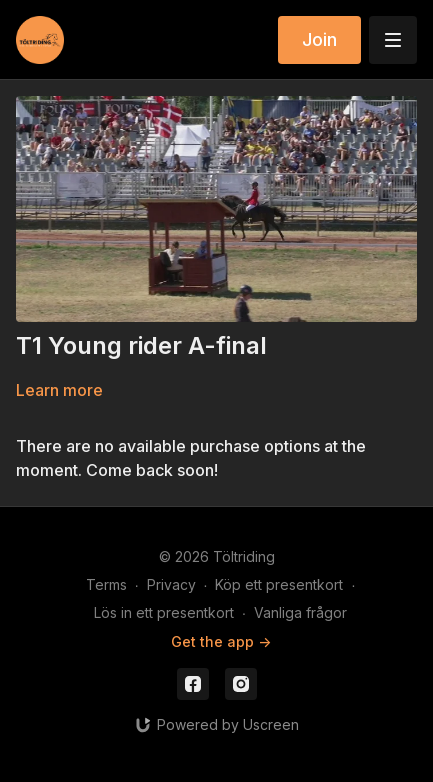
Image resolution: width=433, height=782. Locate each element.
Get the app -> (221, 641)
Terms (106, 584)
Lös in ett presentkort (164, 612)
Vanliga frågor (300, 612)
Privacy (171, 584)
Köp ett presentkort (279, 584)
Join (319, 39)
